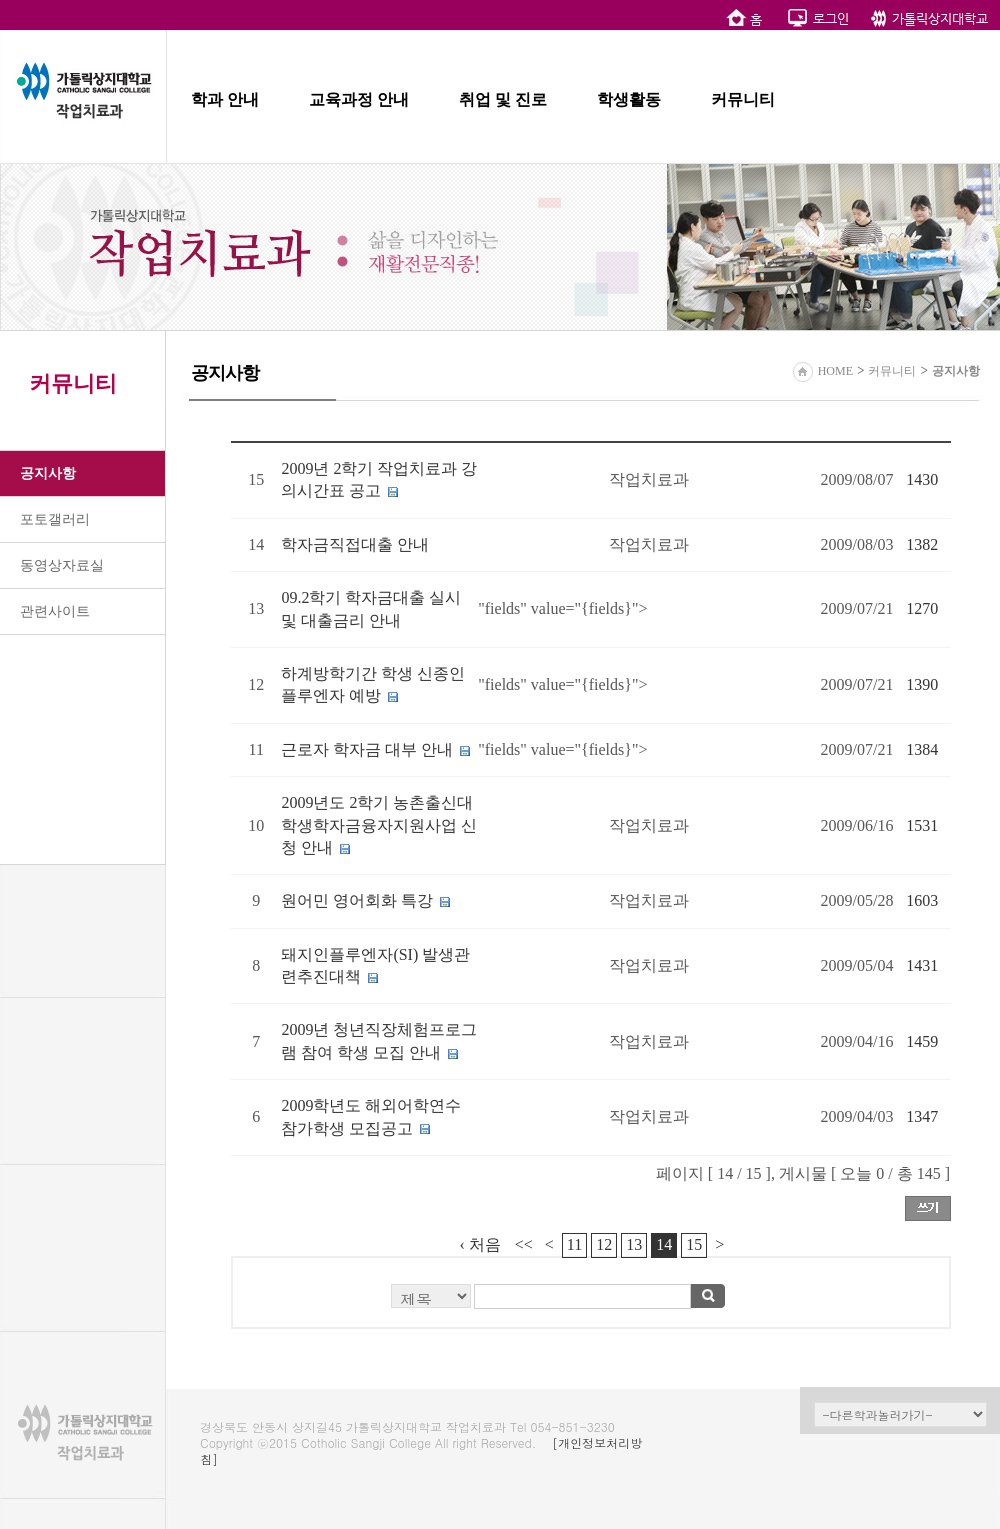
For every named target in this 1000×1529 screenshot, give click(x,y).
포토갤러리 (55, 519)
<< (524, 1244)
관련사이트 (55, 611)
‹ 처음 (480, 1244)
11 (574, 1244)
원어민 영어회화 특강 (357, 900)
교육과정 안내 (359, 99)
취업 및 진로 (503, 99)
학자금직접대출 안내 (355, 544)
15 (694, 1244)
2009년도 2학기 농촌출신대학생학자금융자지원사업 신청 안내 (379, 825)
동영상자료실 (62, 565)
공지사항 (48, 473)
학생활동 (629, 99)
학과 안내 (225, 99)
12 (604, 1244)
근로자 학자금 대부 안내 (367, 749)
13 (634, 1244)
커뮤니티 (743, 99)
